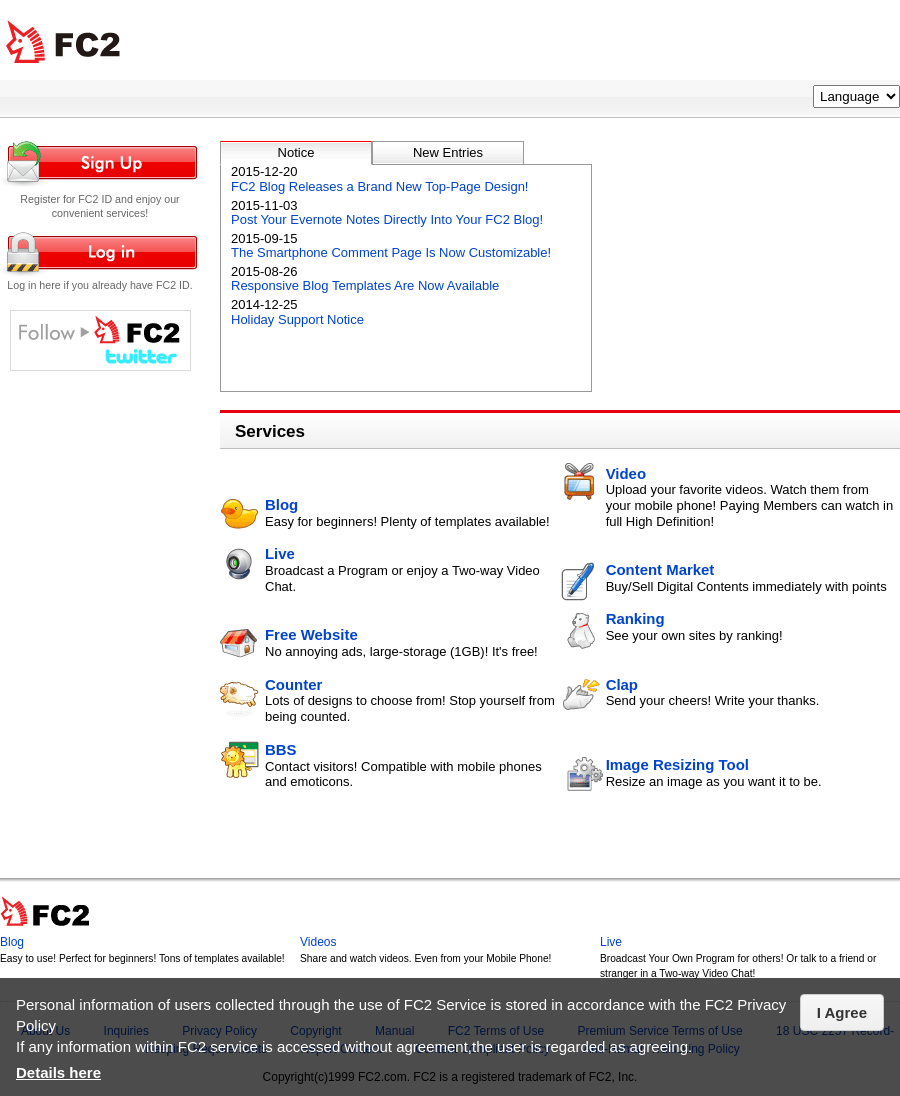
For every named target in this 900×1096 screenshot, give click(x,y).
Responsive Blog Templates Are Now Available (365, 285)
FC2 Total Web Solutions (63, 42)
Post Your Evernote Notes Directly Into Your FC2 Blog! (387, 219)
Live (280, 553)
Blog (281, 504)
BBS (281, 749)
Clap (622, 684)
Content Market (660, 569)
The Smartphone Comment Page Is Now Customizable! (391, 252)
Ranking (635, 618)
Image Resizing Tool (677, 764)
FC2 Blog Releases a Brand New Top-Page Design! (379, 186)
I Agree (842, 1012)
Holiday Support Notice (297, 319)
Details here (58, 1072)
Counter (293, 684)
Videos (318, 942)
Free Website (311, 634)
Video (626, 473)
